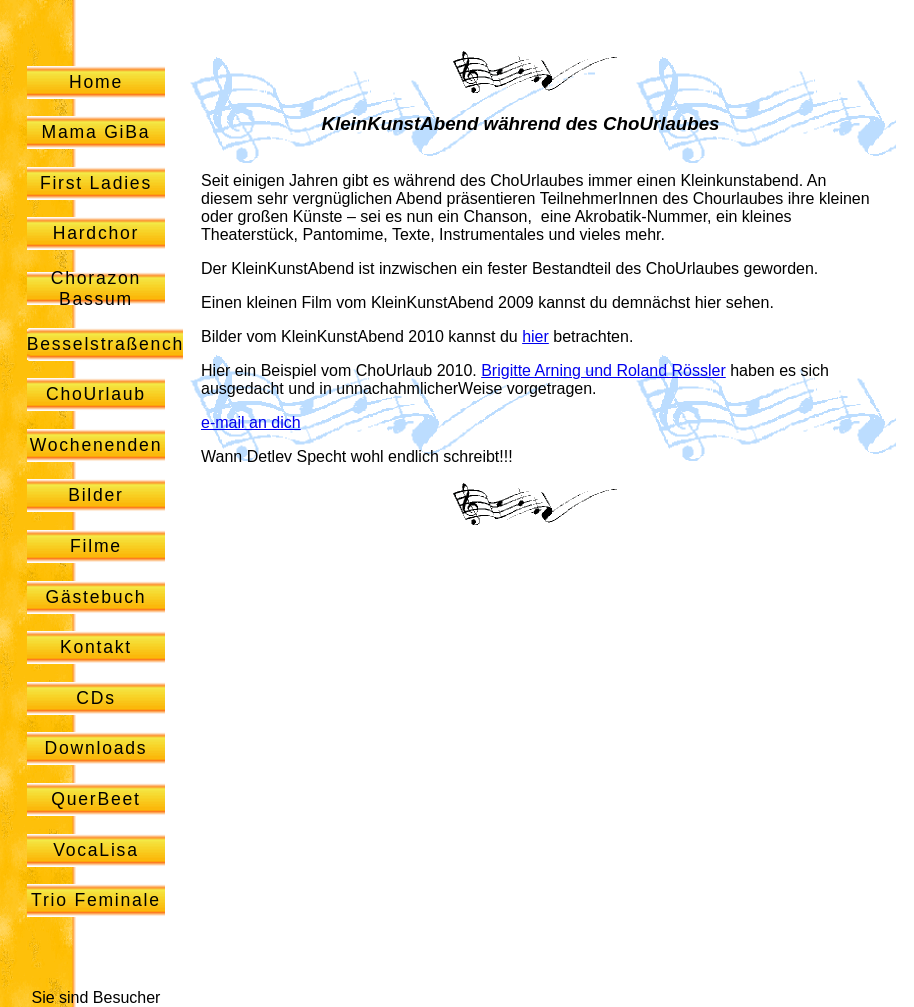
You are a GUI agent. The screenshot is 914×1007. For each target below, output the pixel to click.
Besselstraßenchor (115, 344)
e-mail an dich (251, 422)
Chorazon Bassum (96, 288)
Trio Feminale (96, 900)
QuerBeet (95, 799)
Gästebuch (95, 597)
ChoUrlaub (96, 394)
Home (96, 82)
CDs (96, 698)
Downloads (96, 748)
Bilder (96, 495)
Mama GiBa (96, 132)
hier (535, 336)
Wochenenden (96, 445)
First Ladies (96, 183)
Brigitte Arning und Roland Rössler (603, 370)
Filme (96, 546)
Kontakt (96, 647)
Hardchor (96, 233)
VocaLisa (96, 850)
